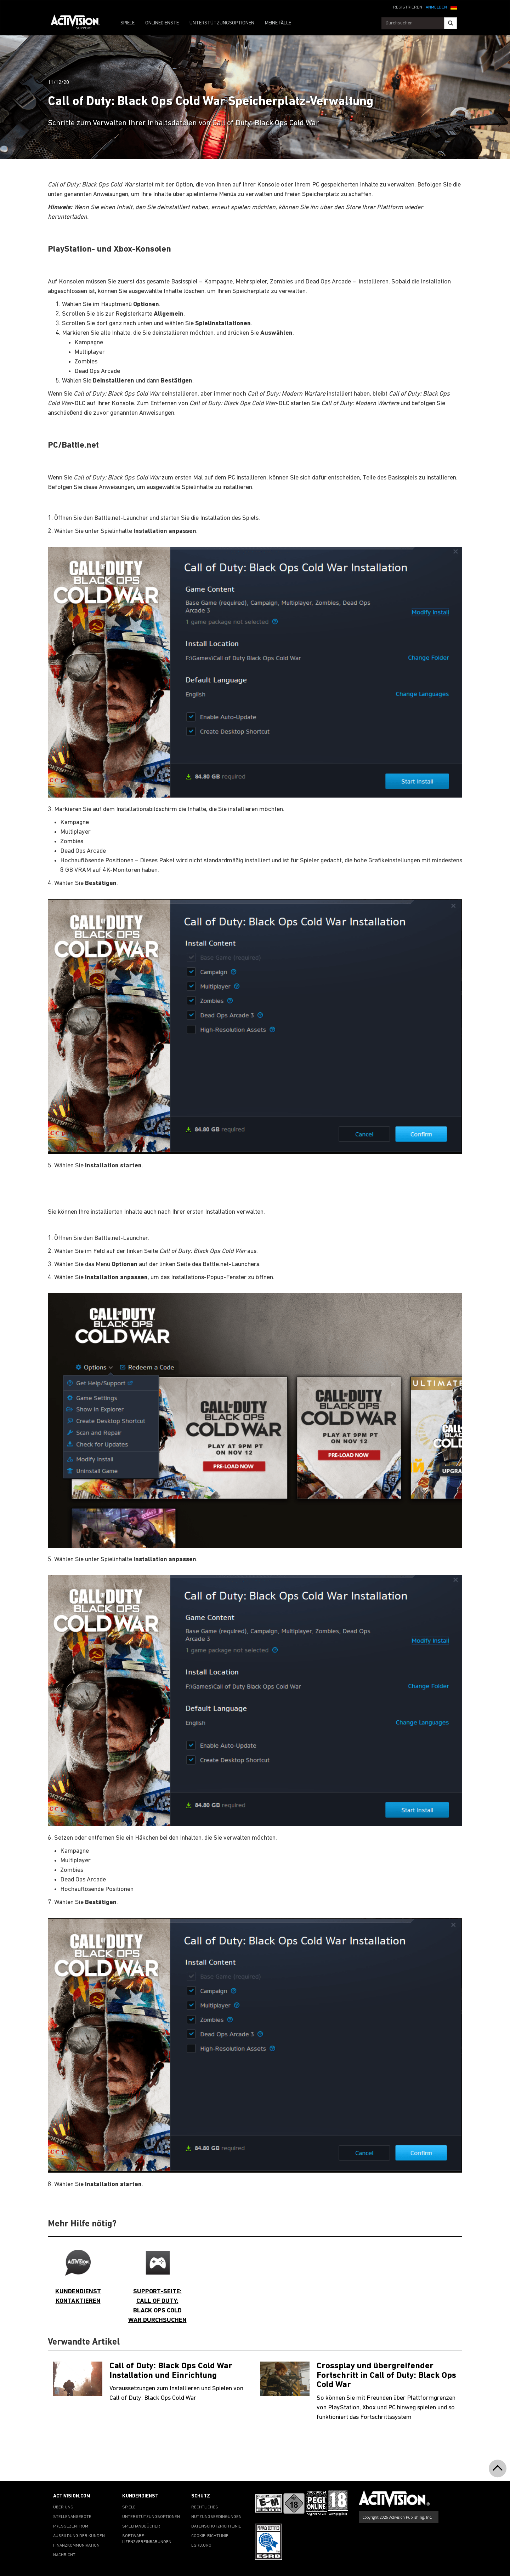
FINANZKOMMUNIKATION (76, 2545)
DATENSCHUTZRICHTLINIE (216, 2526)
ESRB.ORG (201, 2545)
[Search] (450, 23)
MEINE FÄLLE (278, 23)
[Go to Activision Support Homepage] (79, 23)
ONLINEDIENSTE (162, 23)
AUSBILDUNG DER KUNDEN (79, 2536)
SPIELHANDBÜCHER (141, 2526)
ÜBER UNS (63, 2507)
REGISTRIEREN (407, 7)
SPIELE (127, 23)
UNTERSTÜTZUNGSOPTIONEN (221, 23)
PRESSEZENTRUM (70, 2526)
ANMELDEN (436, 7)
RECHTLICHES (204, 2507)
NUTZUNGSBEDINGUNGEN (216, 2517)
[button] (453, 7)
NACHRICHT (64, 2555)
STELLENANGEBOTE (72, 2517)
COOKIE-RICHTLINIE (209, 2536)
